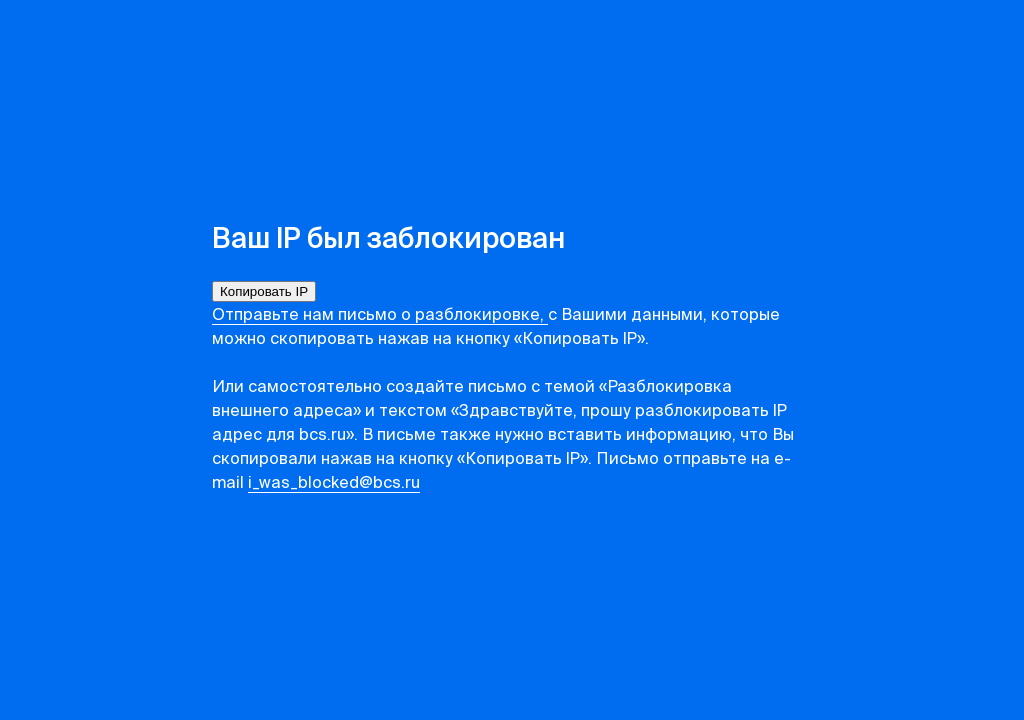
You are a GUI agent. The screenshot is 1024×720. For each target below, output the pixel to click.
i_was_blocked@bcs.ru (334, 484)
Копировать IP (264, 291)
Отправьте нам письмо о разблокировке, (380, 316)
